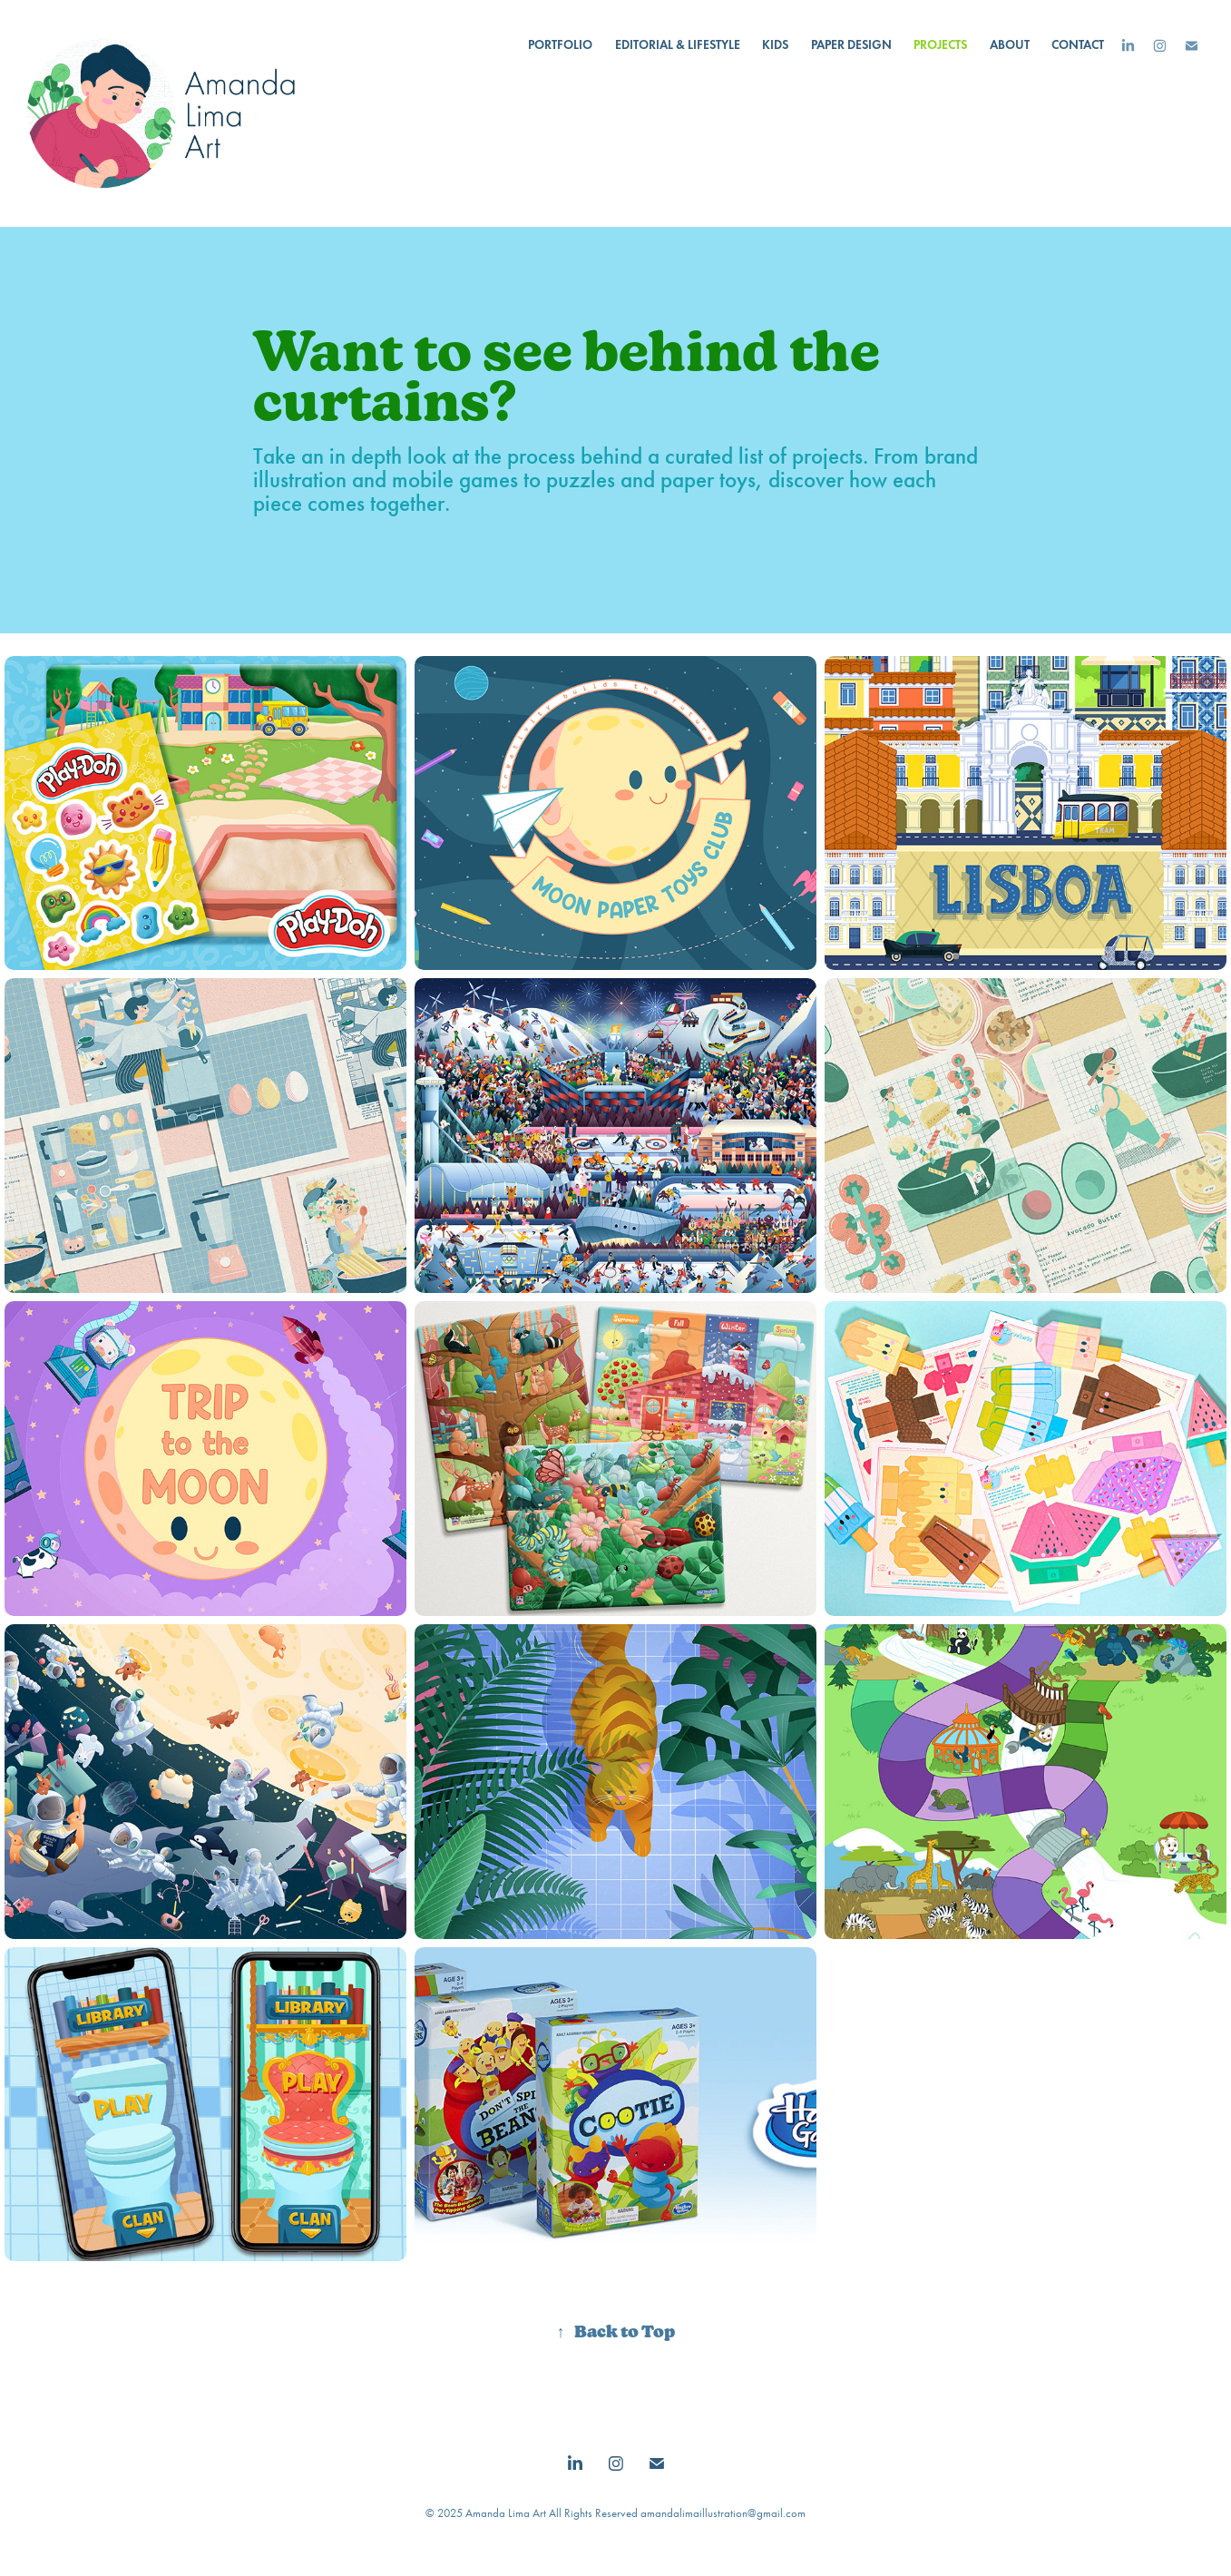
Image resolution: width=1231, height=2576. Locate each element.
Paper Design (851, 45)
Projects (940, 45)
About (1010, 45)
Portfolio (560, 45)
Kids (775, 45)
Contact (1077, 45)
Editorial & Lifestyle (677, 45)
